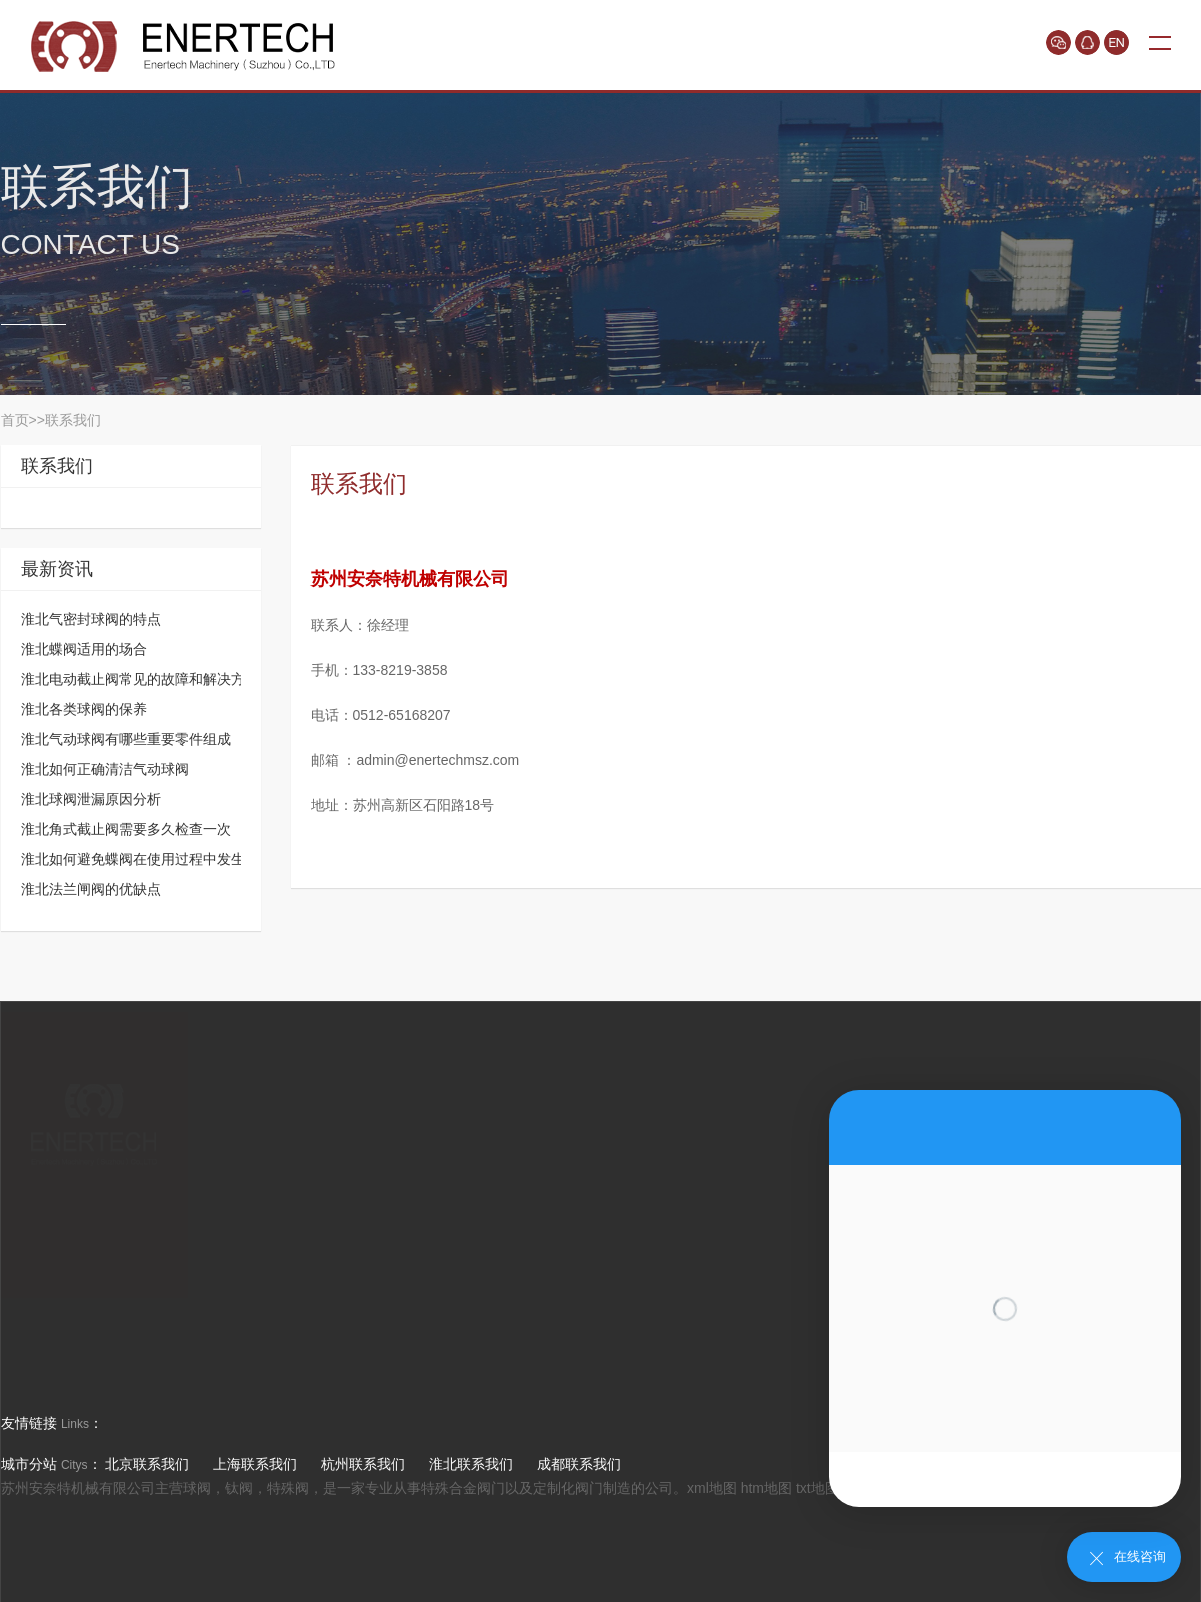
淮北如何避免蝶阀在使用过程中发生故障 (147, 859)
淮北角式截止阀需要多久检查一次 (126, 829)
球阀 (197, 1488)
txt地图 (817, 1488)
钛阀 (239, 1488)
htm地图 (766, 1488)
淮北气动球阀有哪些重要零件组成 (126, 739)
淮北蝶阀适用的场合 (84, 649)
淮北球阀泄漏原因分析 (91, 799)
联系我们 (73, 420)
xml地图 (712, 1488)
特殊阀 (288, 1488)
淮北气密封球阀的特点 (91, 619)
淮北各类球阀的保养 (84, 709)
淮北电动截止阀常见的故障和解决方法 (140, 679)
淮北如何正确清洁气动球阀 (105, 769)
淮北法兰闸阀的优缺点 (91, 889)
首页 (15, 420)
